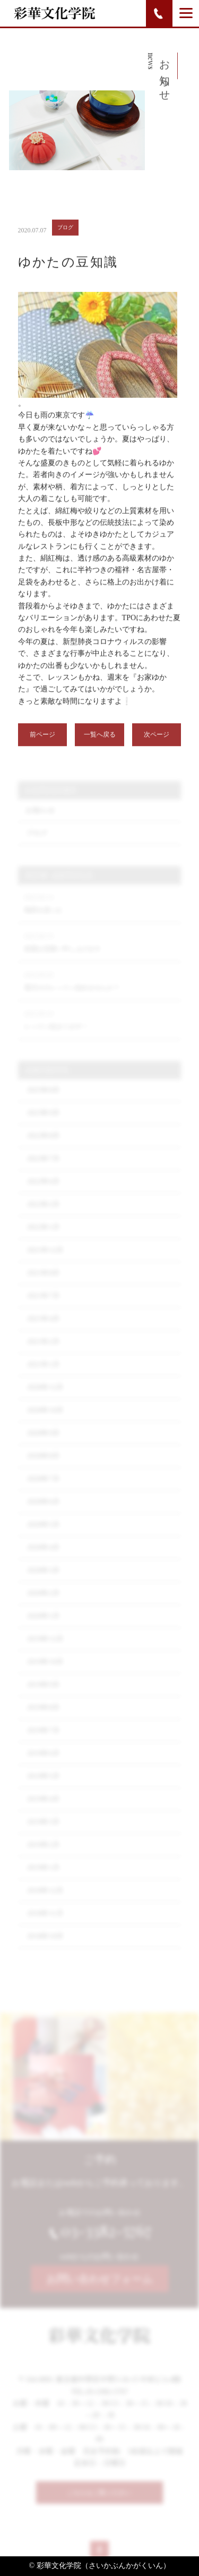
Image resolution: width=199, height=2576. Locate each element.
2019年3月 (43, 1832)
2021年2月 (43, 1351)
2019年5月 (43, 1786)
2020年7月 (43, 1489)
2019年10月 (45, 1671)
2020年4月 (43, 1557)
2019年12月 (45, 1649)
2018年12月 (45, 1900)
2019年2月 (43, 1854)
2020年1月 (43, 1626)
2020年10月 (45, 1420)
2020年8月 (43, 1466)
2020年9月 (43, 1443)
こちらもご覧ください (99, 2496)
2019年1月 (43, 1877)
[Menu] (186, 13)
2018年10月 (45, 1946)
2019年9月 (43, 1694)
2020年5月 (43, 1534)
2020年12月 (45, 1397)
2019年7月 (43, 1740)
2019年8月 (43, 1717)
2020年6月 (43, 1511)
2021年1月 (43, 1374)
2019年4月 (43, 1809)
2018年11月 (45, 1923)
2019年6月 (43, 1763)
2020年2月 (43, 1603)
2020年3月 (43, 1580)
